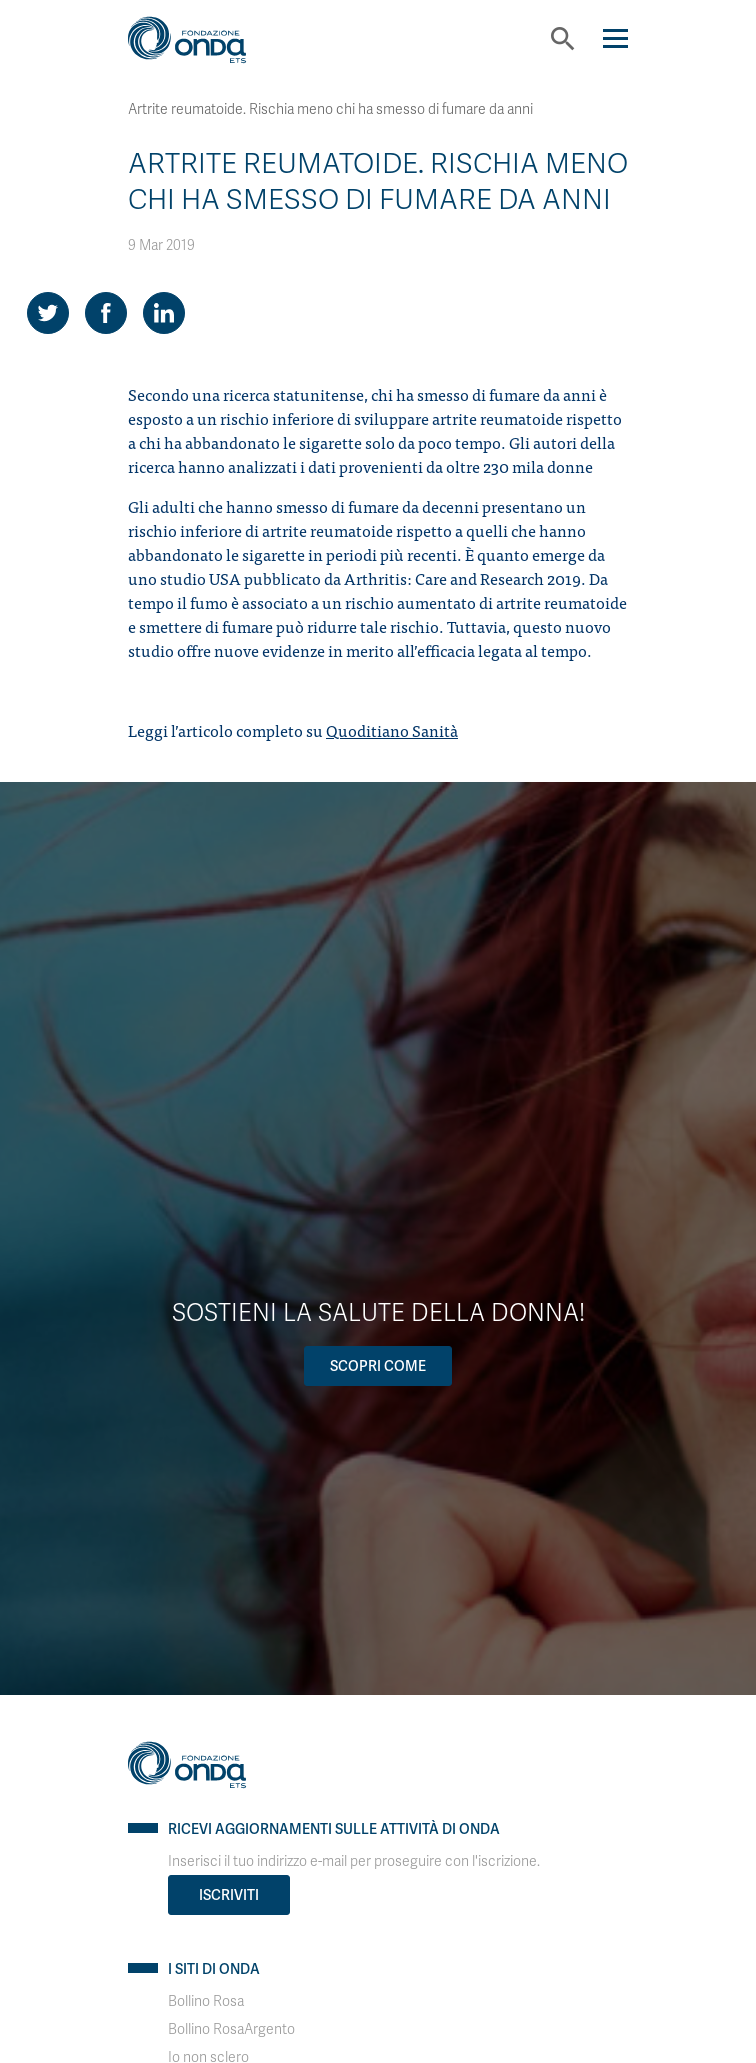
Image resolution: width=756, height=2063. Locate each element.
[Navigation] (615, 38)
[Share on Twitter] (48, 313)
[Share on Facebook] (106, 313)
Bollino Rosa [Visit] (206, 2001)
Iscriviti (229, 1895)
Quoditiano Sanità (392, 730)
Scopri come (378, 1366)
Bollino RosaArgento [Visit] (231, 2029)
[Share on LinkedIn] (164, 313)
